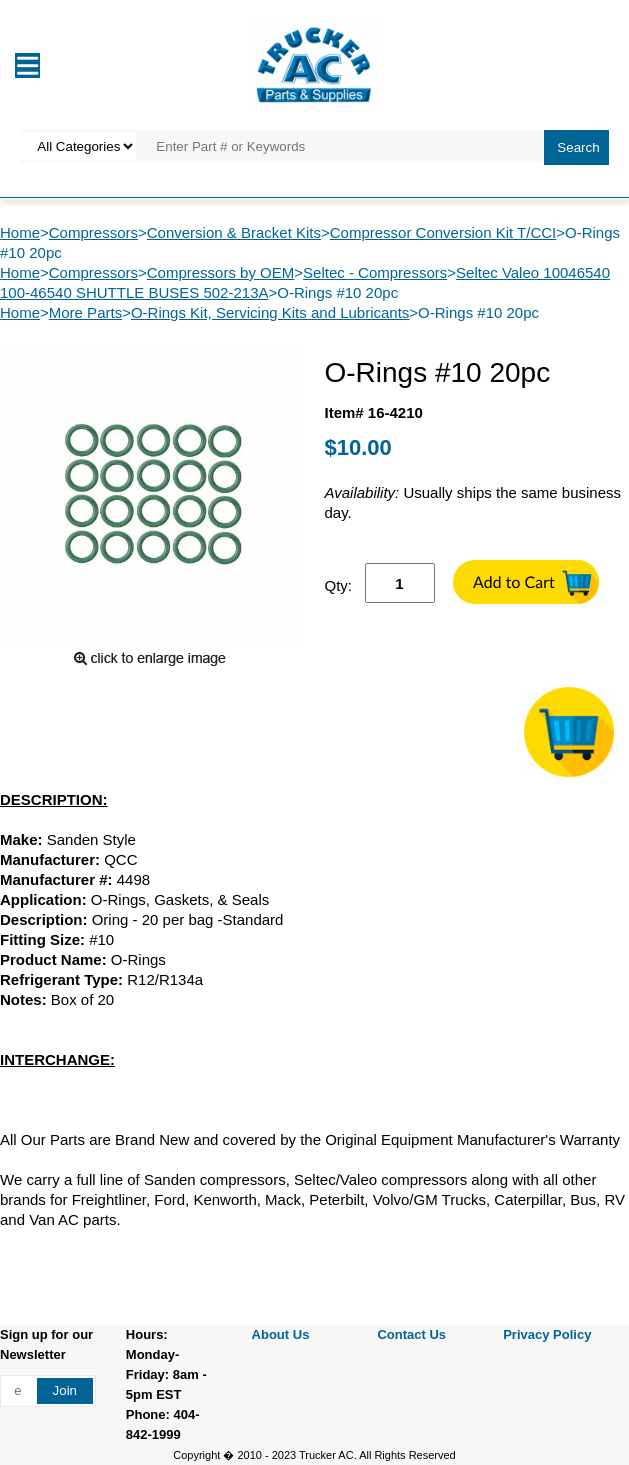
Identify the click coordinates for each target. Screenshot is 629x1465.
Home (20, 232)
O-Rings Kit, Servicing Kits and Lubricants (270, 312)
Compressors (93, 232)
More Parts (85, 312)
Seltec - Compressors (375, 272)
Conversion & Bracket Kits (234, 232)
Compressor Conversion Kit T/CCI (443, 232)
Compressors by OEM (221, 272)
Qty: (339, 585)
